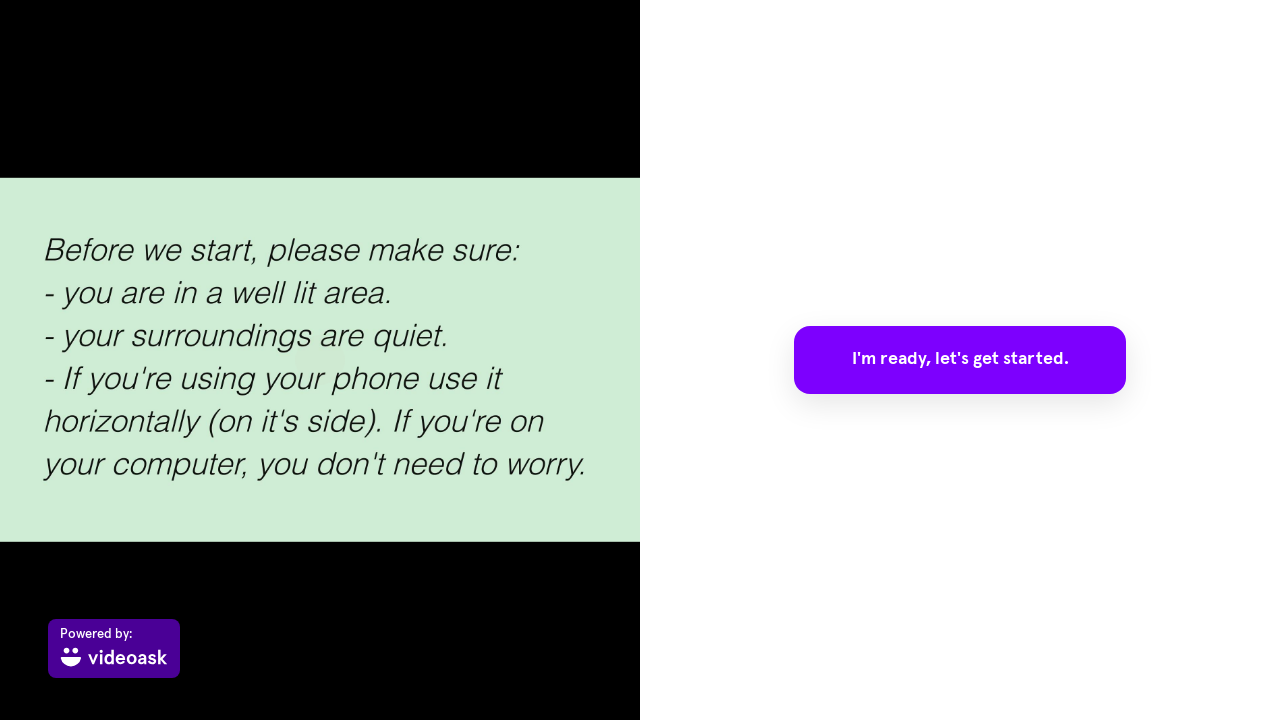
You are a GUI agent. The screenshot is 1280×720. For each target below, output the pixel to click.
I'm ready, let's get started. (960, 359)
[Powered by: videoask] (114, 648)
